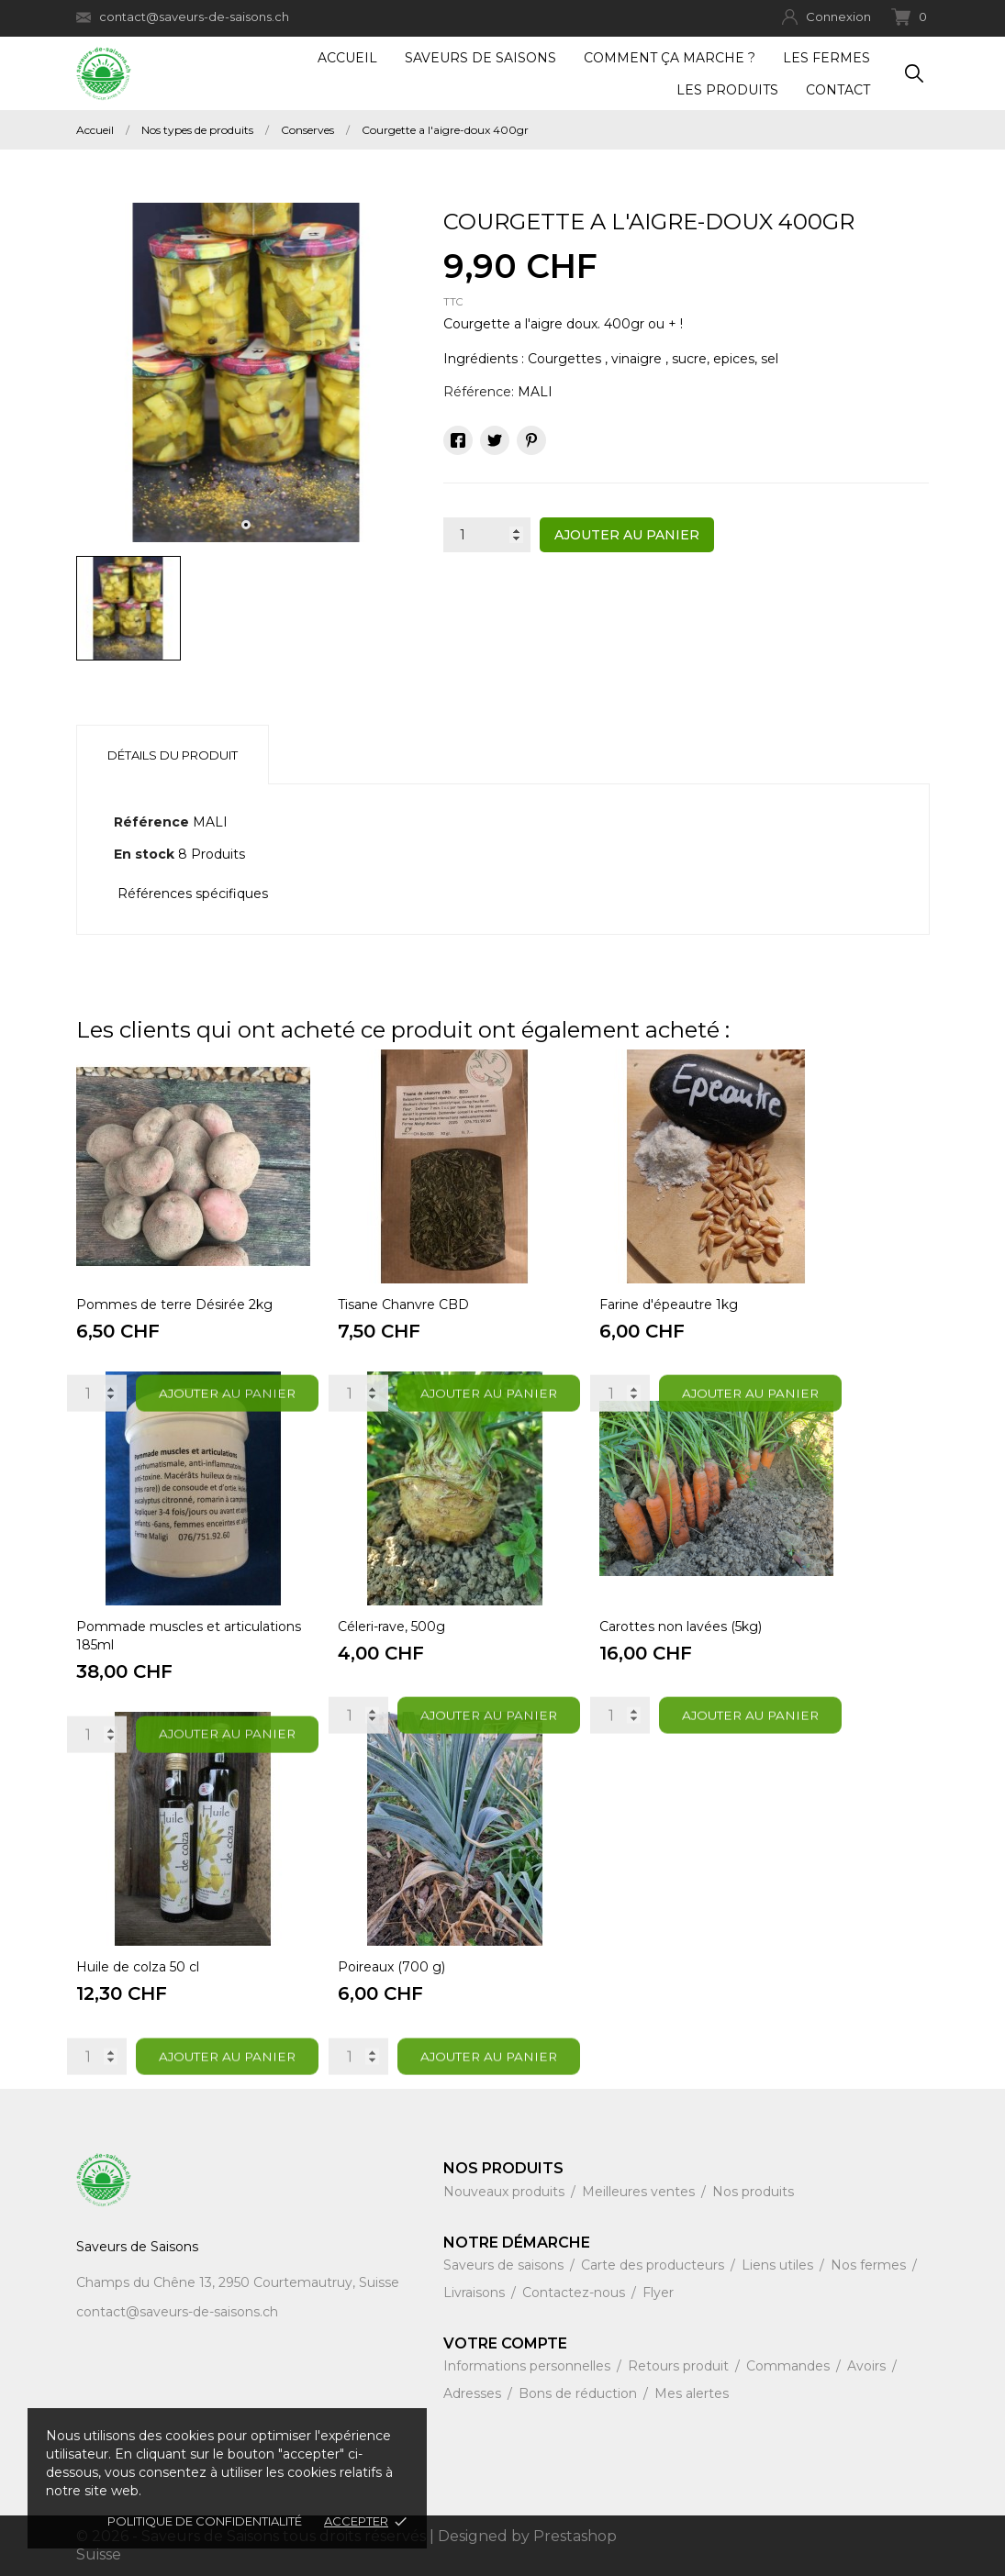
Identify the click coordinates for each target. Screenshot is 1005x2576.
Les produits (727, 90)
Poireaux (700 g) (391, 1967)
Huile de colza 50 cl (137, 1967)
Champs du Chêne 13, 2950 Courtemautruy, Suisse (237, 2282)
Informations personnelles (528, 2366)
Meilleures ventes (640, 2191)
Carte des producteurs (654, 2265)
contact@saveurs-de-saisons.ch (182, 17)
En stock (144, 854)
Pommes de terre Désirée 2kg (174, 1304)
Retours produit (680, 2366)
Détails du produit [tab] (172, 755)
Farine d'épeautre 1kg (668, 1304)
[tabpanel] (246, 372)
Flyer (658, 2292)
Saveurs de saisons (505, 2265)
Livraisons (475, 2292)
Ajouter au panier (626, 535)
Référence (151, 822)
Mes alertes (691, 2393)
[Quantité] (486, 534)
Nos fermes (870, 2265)
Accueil (347, 58)
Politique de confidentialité (204, 2521)
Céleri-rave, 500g (391, 1626)
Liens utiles (779, 2265)
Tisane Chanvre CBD (403, 1304)
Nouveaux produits (505, 2191)
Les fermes (826, 58)
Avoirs (868, 2366)
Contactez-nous (575, 2292)
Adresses (474, 2393)
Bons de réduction (580, 2393)
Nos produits (753, 2191)
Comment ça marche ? (669, 58)
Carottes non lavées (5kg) (680, 1626)
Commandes (789, 2366)
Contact (838, 90)
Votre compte (505, 2343)
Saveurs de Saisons (480, 58)
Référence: (478, 391)
